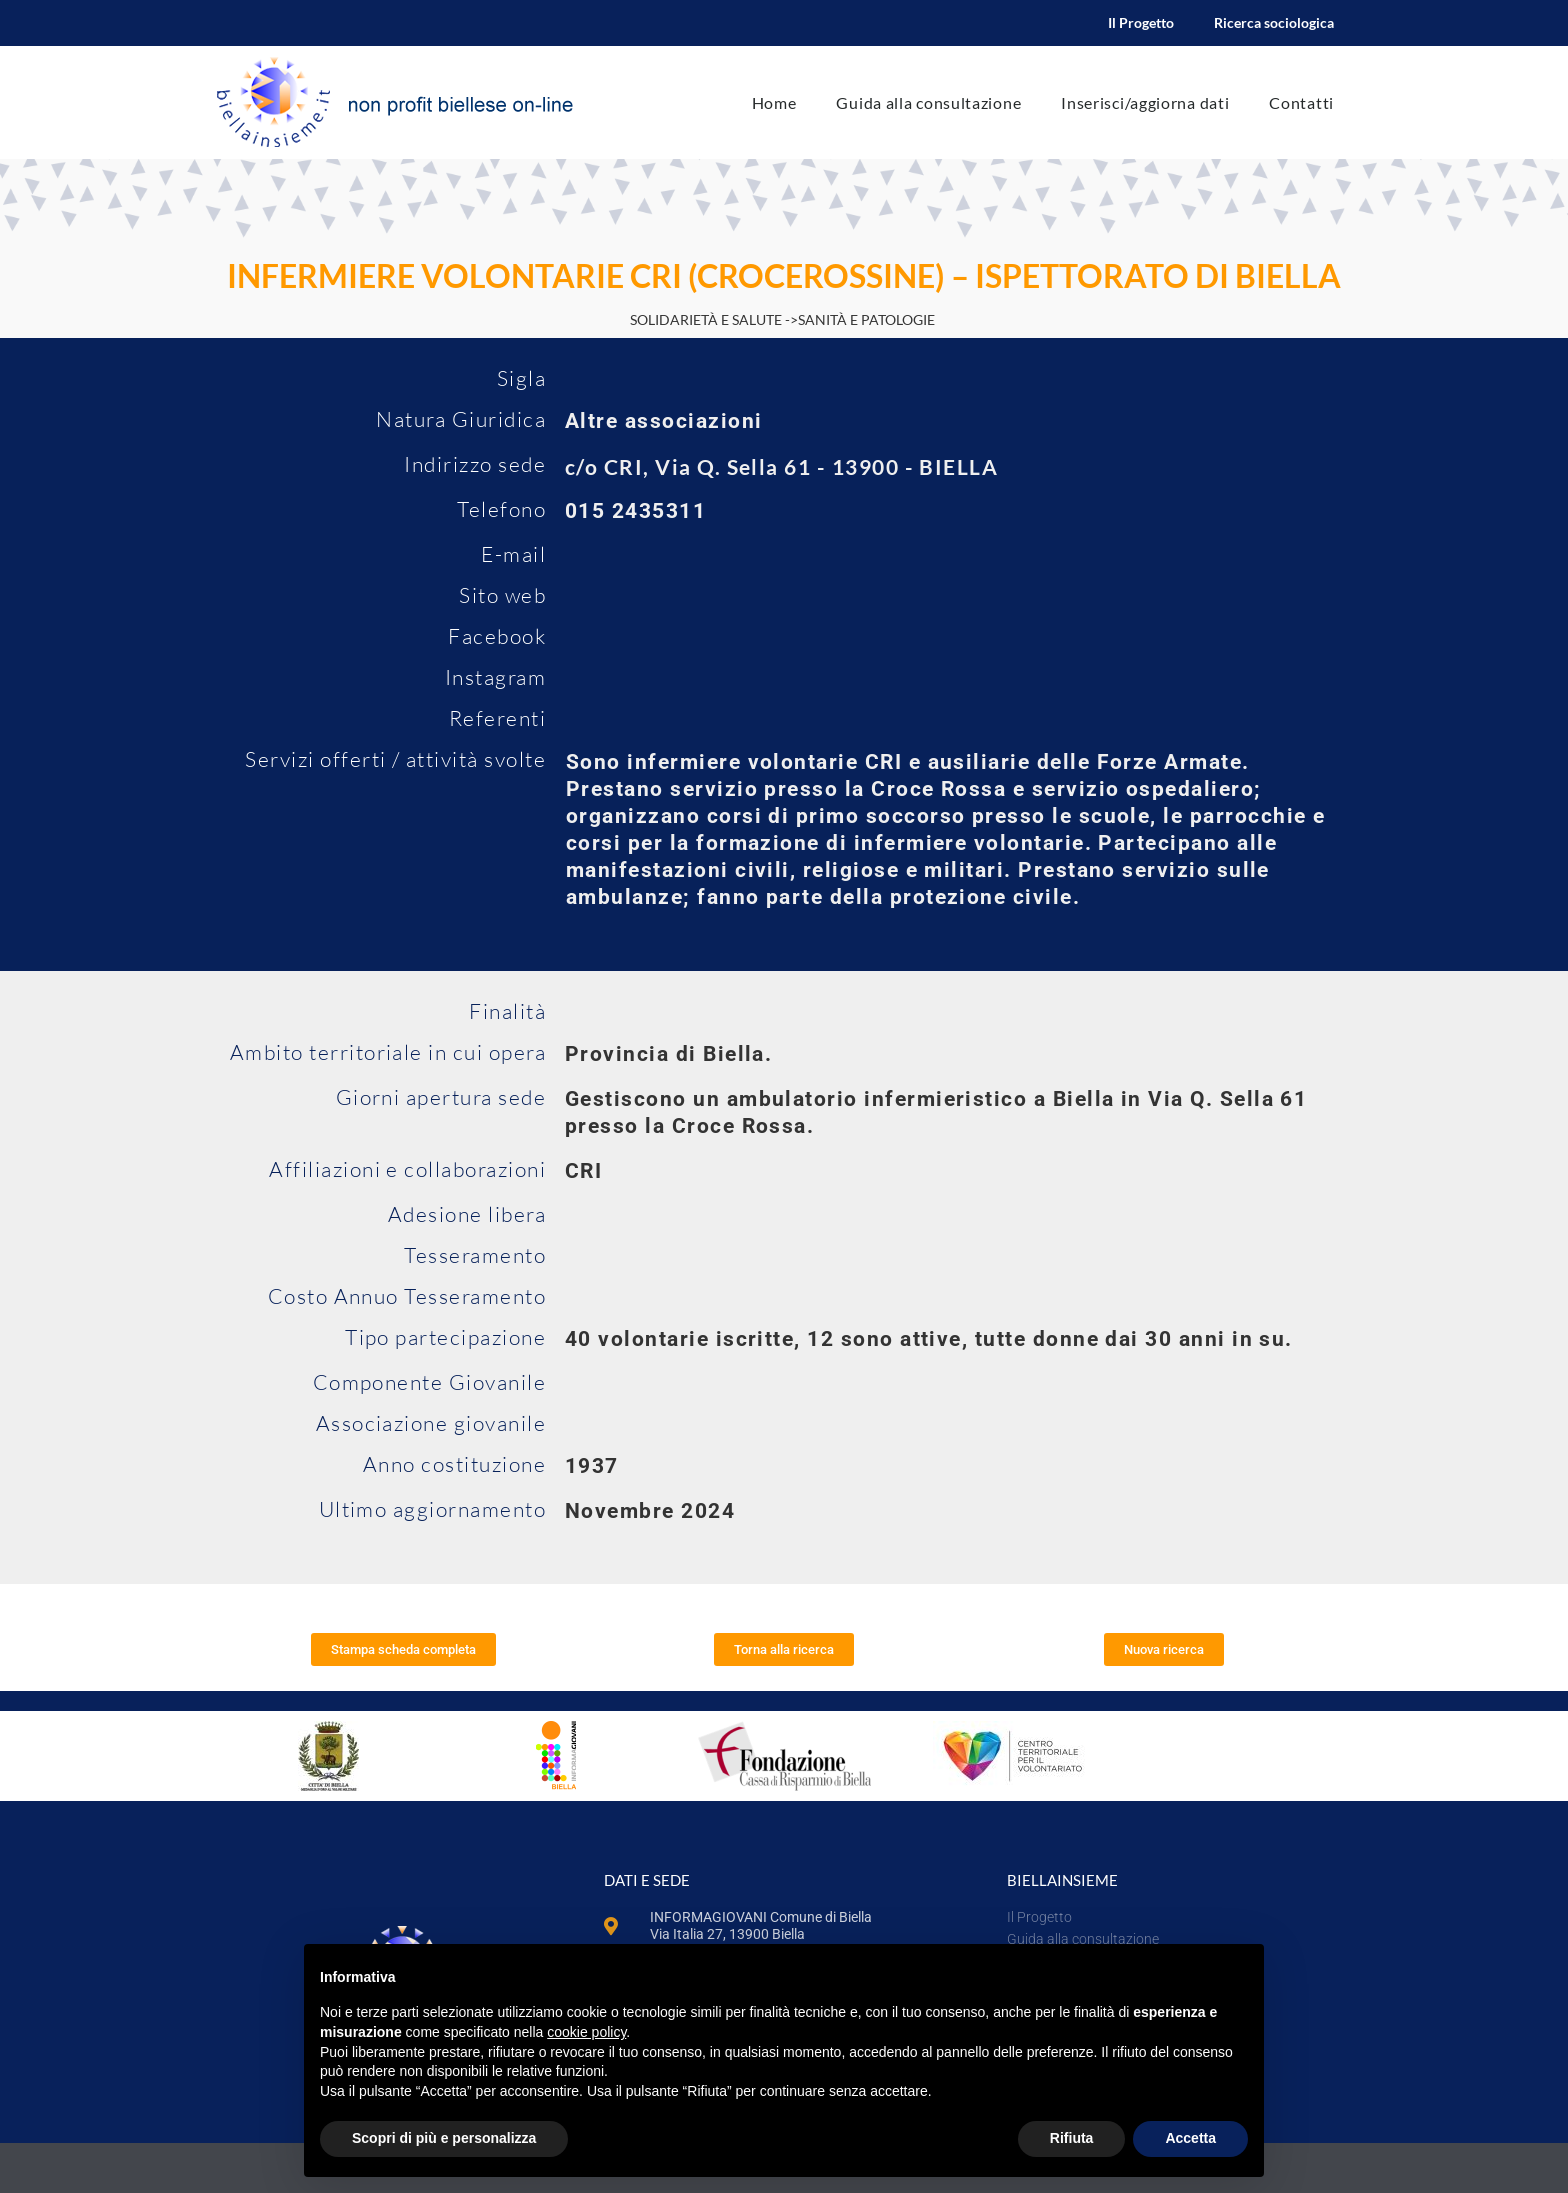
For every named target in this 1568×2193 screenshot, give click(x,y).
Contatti (1301, 102)
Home (774, 102)
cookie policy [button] (586, 2032)
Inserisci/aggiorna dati (1145, 102)
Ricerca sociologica (1274, 22)
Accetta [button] (1190, 2138)
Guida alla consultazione (928, 102)
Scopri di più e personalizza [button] (444, 2138)
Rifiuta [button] (1072, 2138)
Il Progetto (1141, 22)
